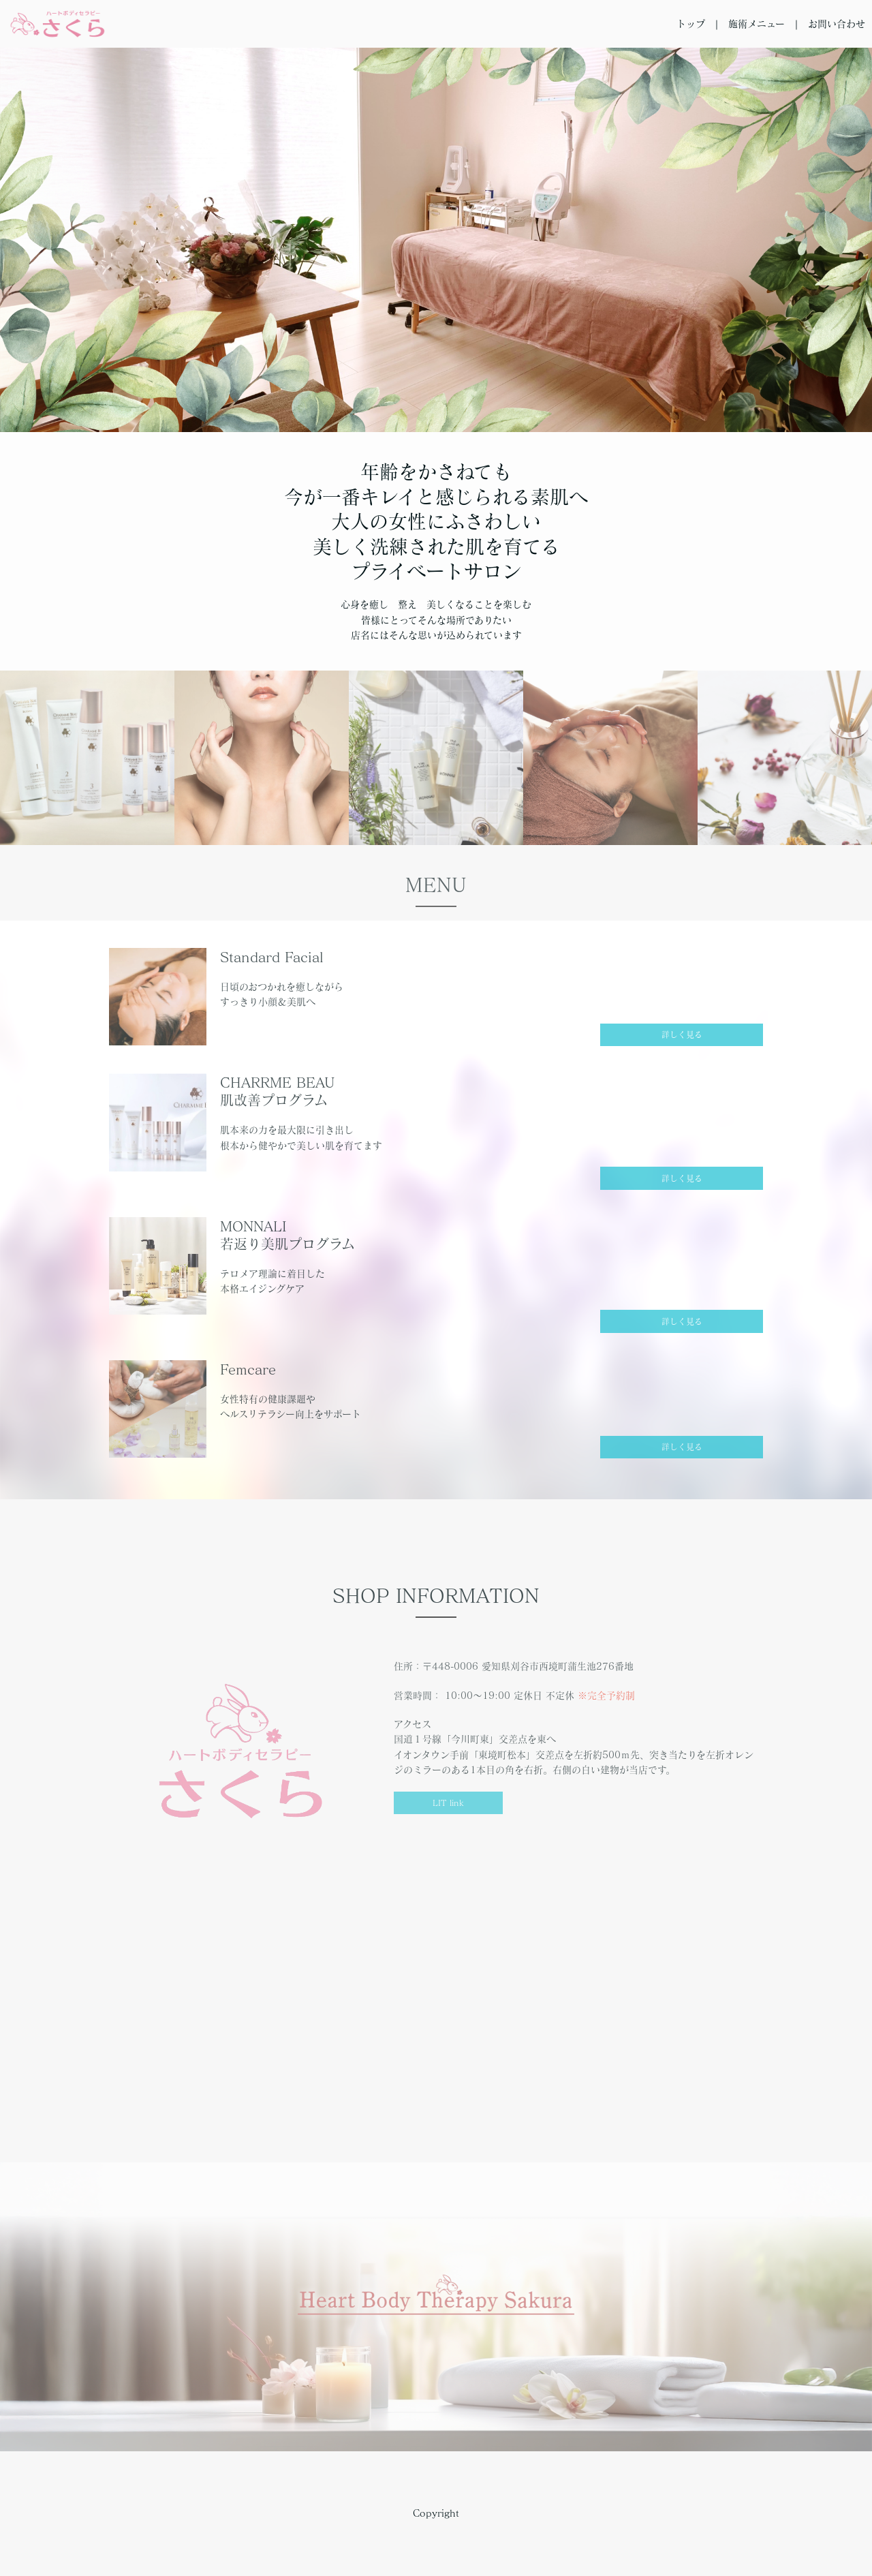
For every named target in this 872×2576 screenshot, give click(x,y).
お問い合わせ (836, 24)
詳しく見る (681, 1034)
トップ (690, 24)
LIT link (448, 1802)
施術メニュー (756, 24)
